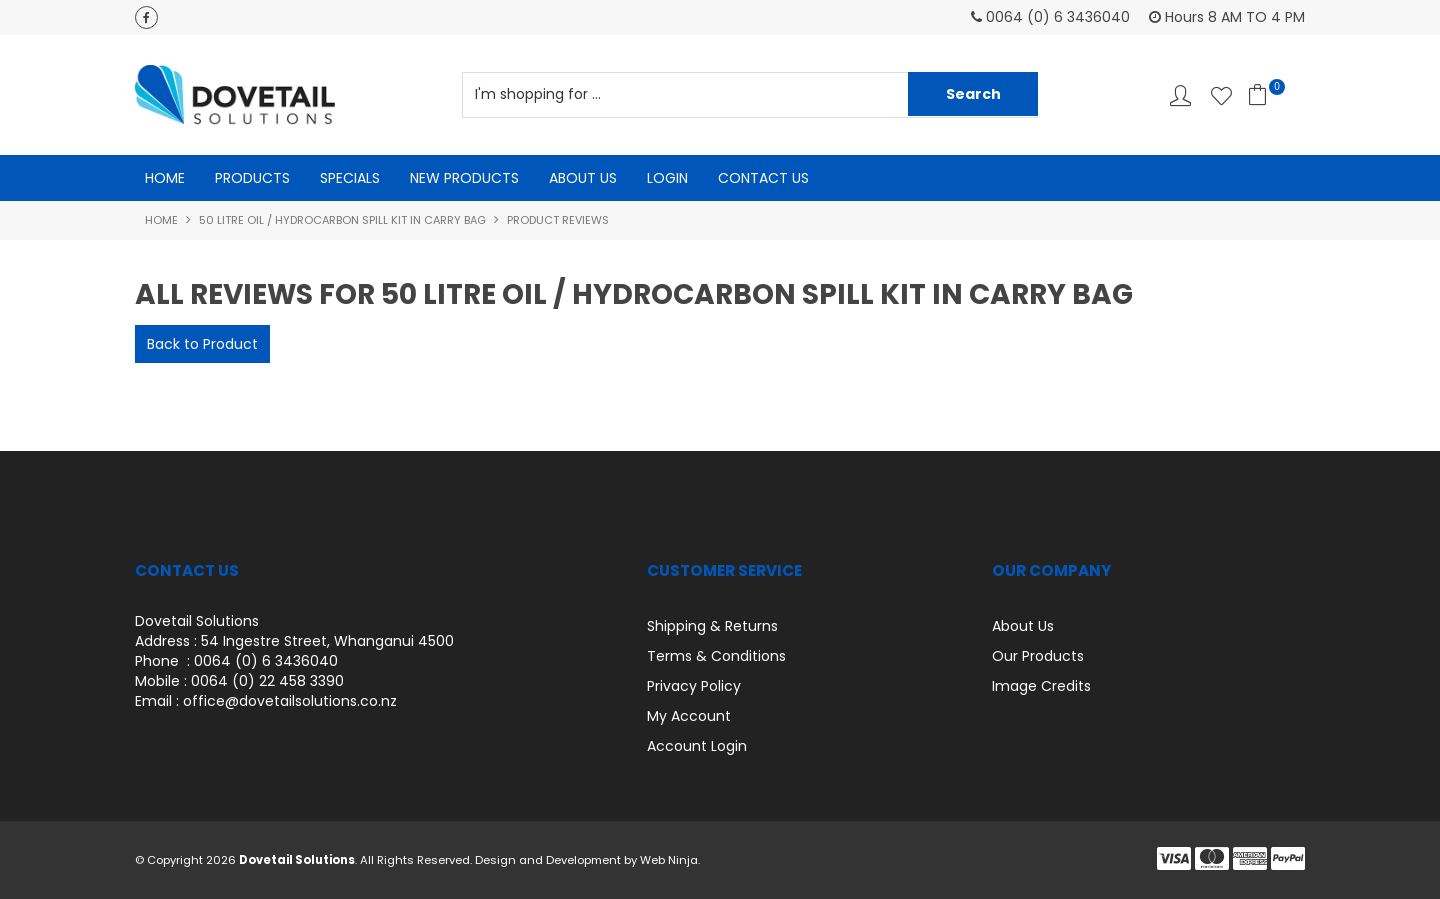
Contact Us (763, 178)
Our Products (1038, 656)
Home (165, 178)
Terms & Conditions (716, 656)
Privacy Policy (694, 686)
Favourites (1221, 95)
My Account (689, 716)
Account (1180, 95)
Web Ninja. (670, 860)
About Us (583, 178)
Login (667, 178)
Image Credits (1041, 686)
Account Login (697, 746)
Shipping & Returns (712, 626)
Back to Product (202, 344)
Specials (350, 178)
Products (252, 178)
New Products (464, 178)
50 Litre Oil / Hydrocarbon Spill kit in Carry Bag (342, 220)
